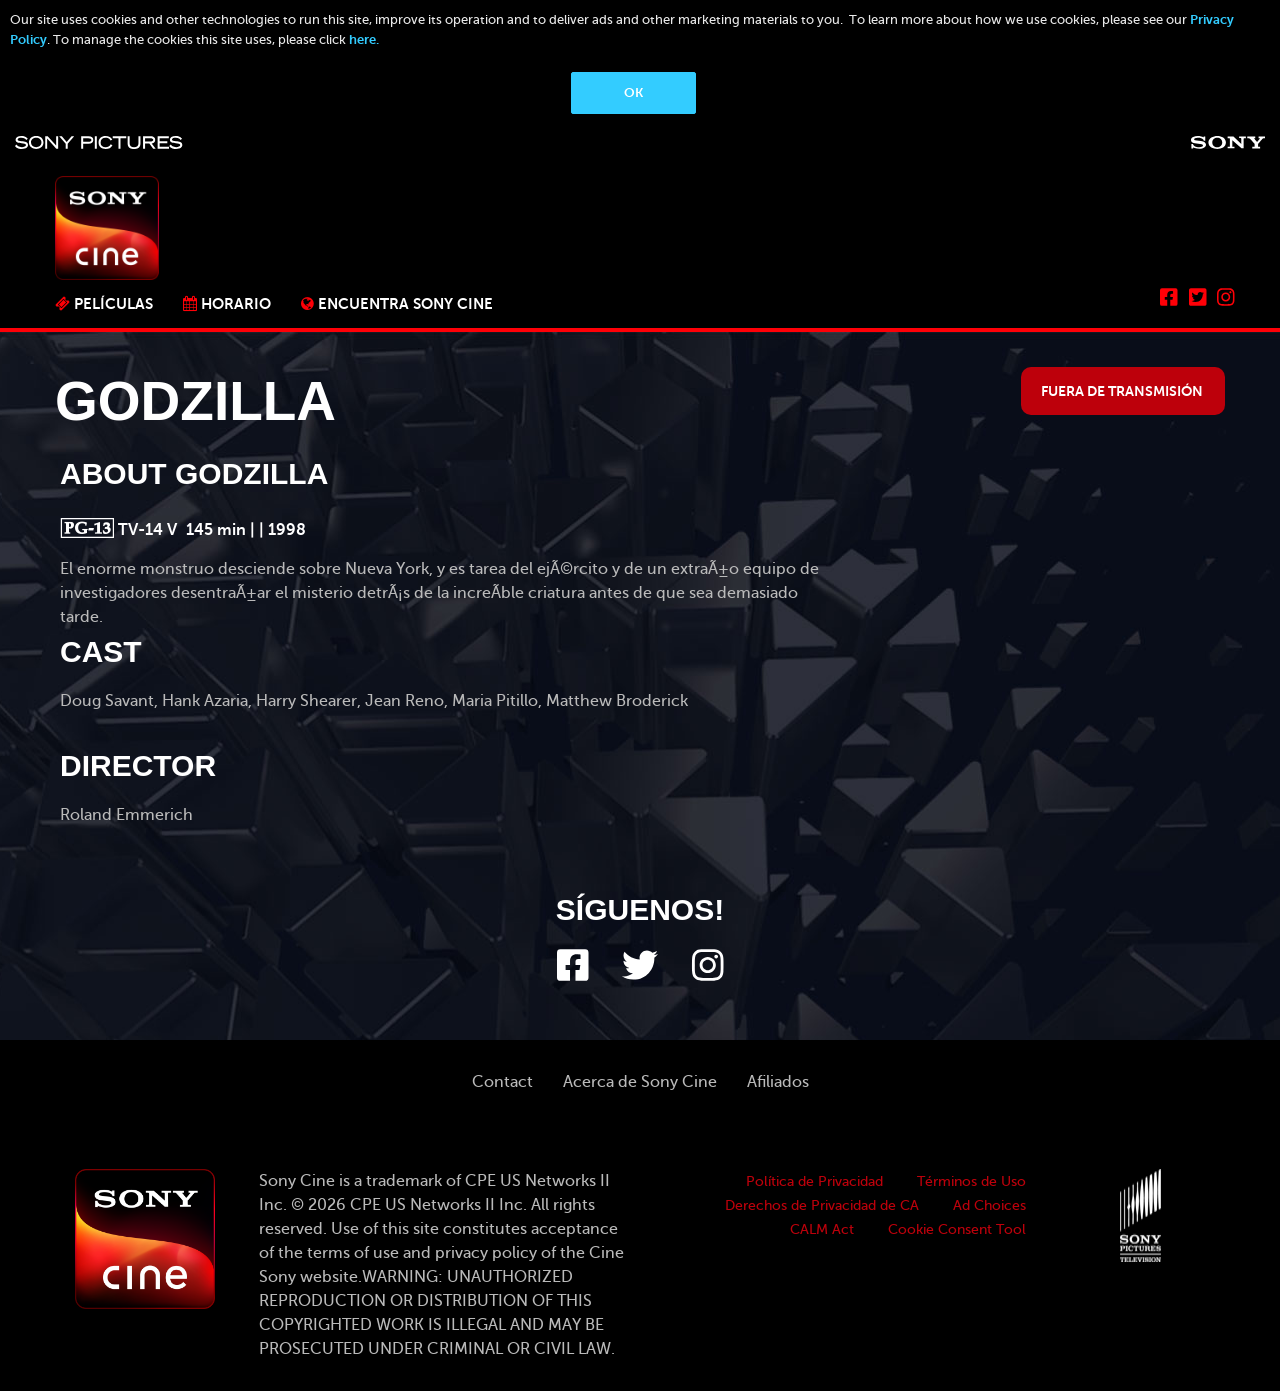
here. (364, 39)
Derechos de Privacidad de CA (822, 1205)
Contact (502, 1082)
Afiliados (778, 1082)
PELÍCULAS (113, 303)
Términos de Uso (971, 1181)
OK (633, 92)
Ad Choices (989, 1205)
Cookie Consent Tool (957, 1229)
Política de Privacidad (814, 1181)
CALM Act (822, 1229)
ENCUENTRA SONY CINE (405, 303)
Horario (236, 303)
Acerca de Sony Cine (640, 1082)
